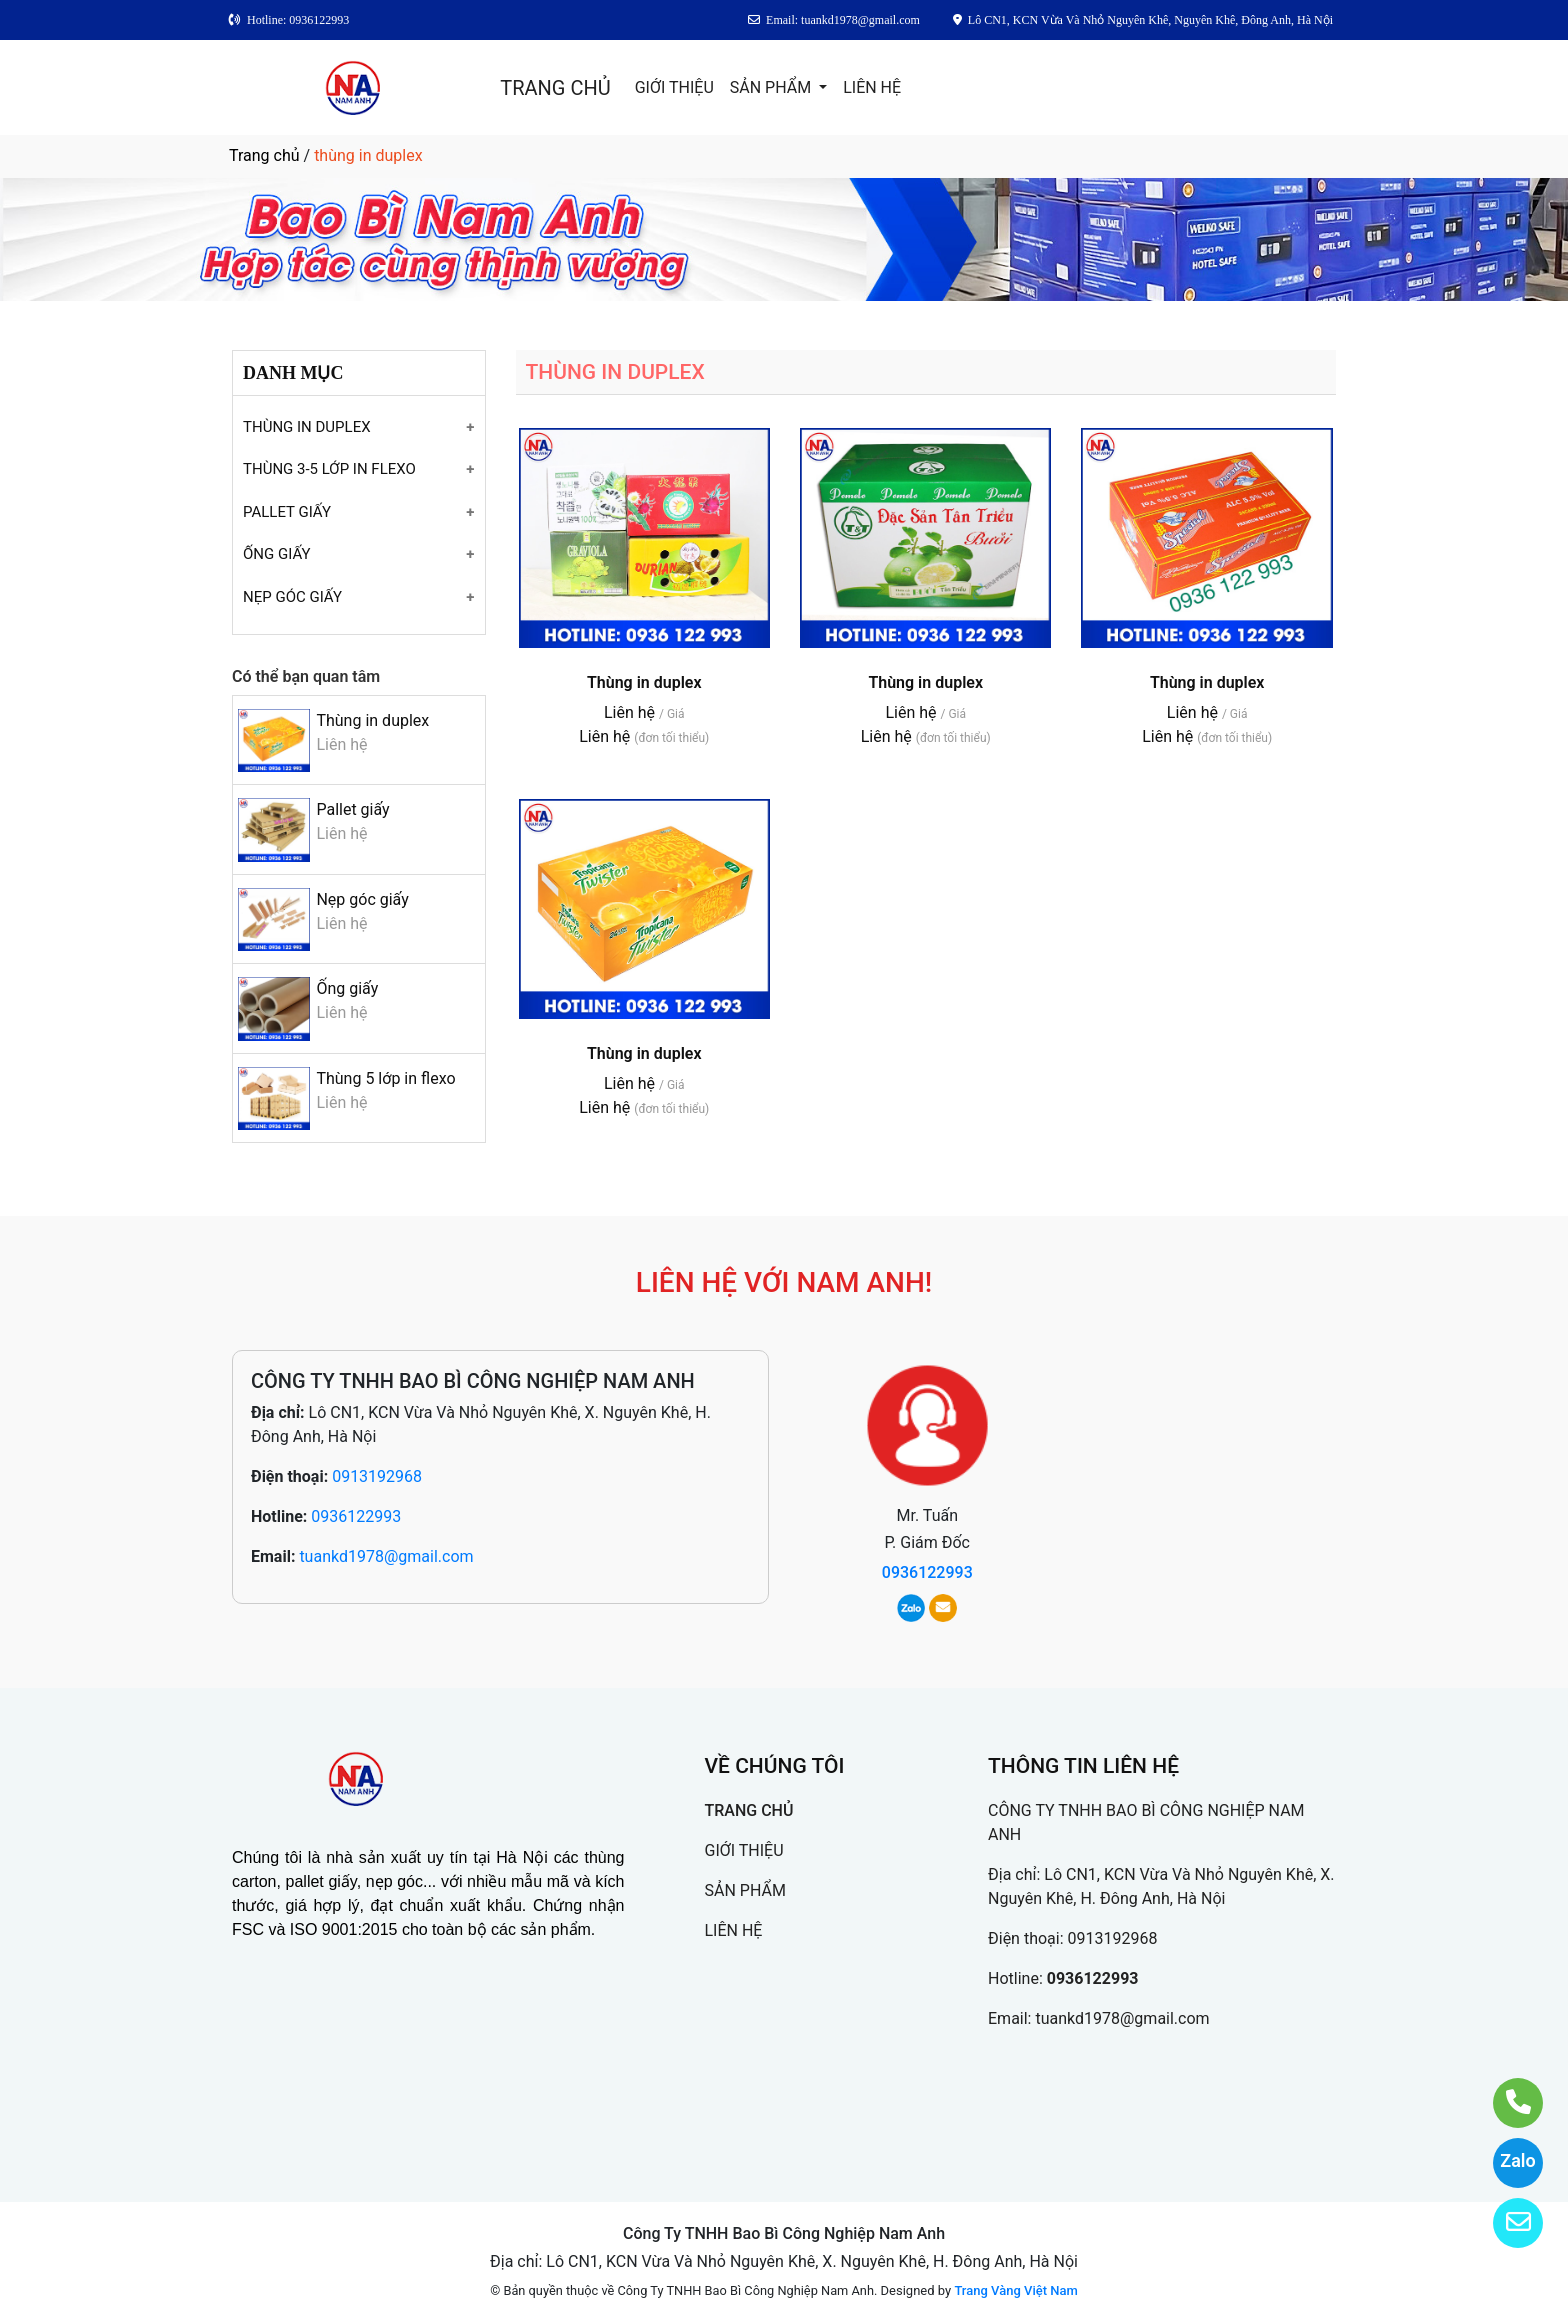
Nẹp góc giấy (362, 899)
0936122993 (356, 1516)
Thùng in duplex (372, 720)
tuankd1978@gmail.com (386, 1556)
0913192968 (377, 1476)
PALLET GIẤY (287, 512)
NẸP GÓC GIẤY (292, 597)
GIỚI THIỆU (674, 87)
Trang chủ (264, 155)
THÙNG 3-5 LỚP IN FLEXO (329, 469)
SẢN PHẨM (772, 87)
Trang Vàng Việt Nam (1015, 2290)
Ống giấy (347, 988)
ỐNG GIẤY (277, 554)
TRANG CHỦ (555, 88)
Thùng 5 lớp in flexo (385, 1078)
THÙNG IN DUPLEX (307, 427)
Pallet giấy (352, 809)
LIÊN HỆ (872, 87)
